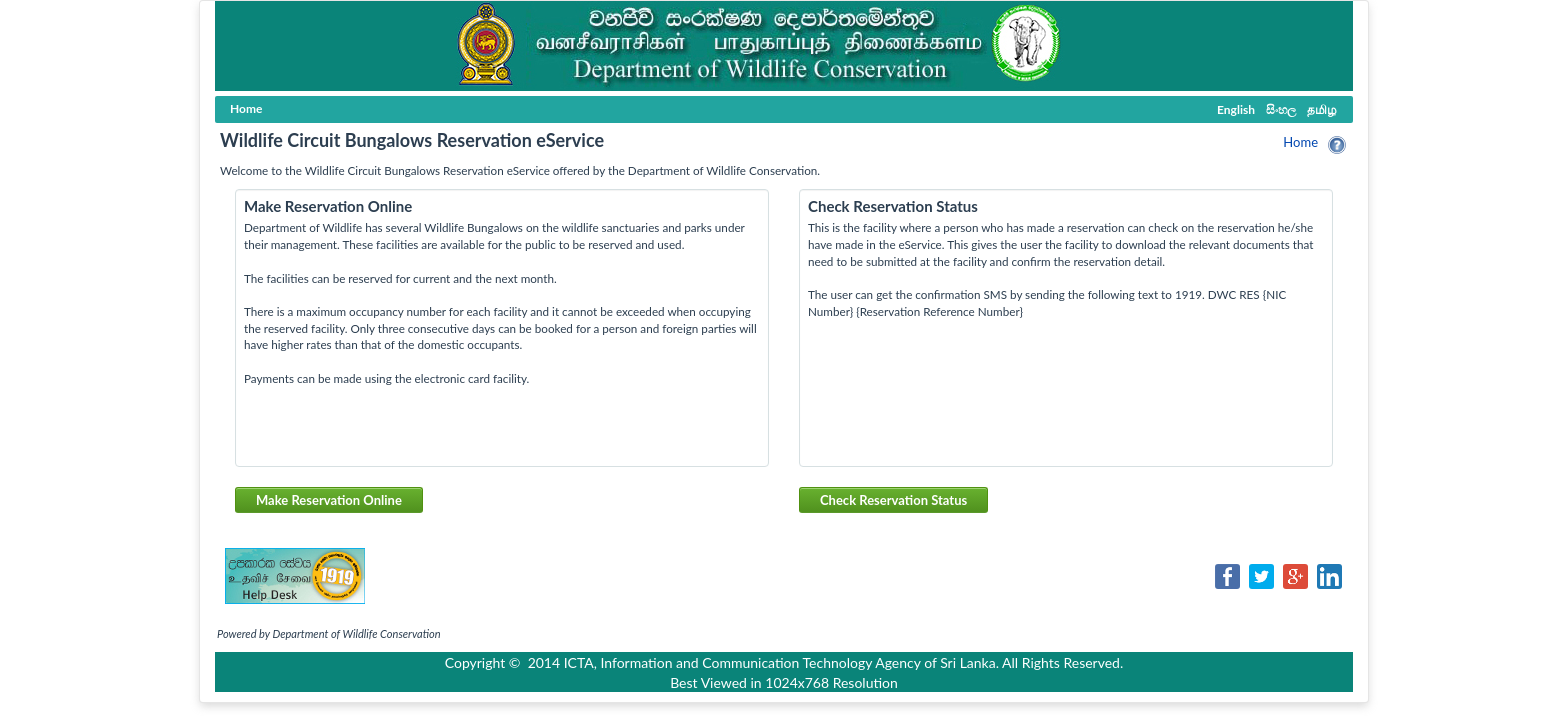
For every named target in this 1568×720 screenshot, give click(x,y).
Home (1300, 142)
